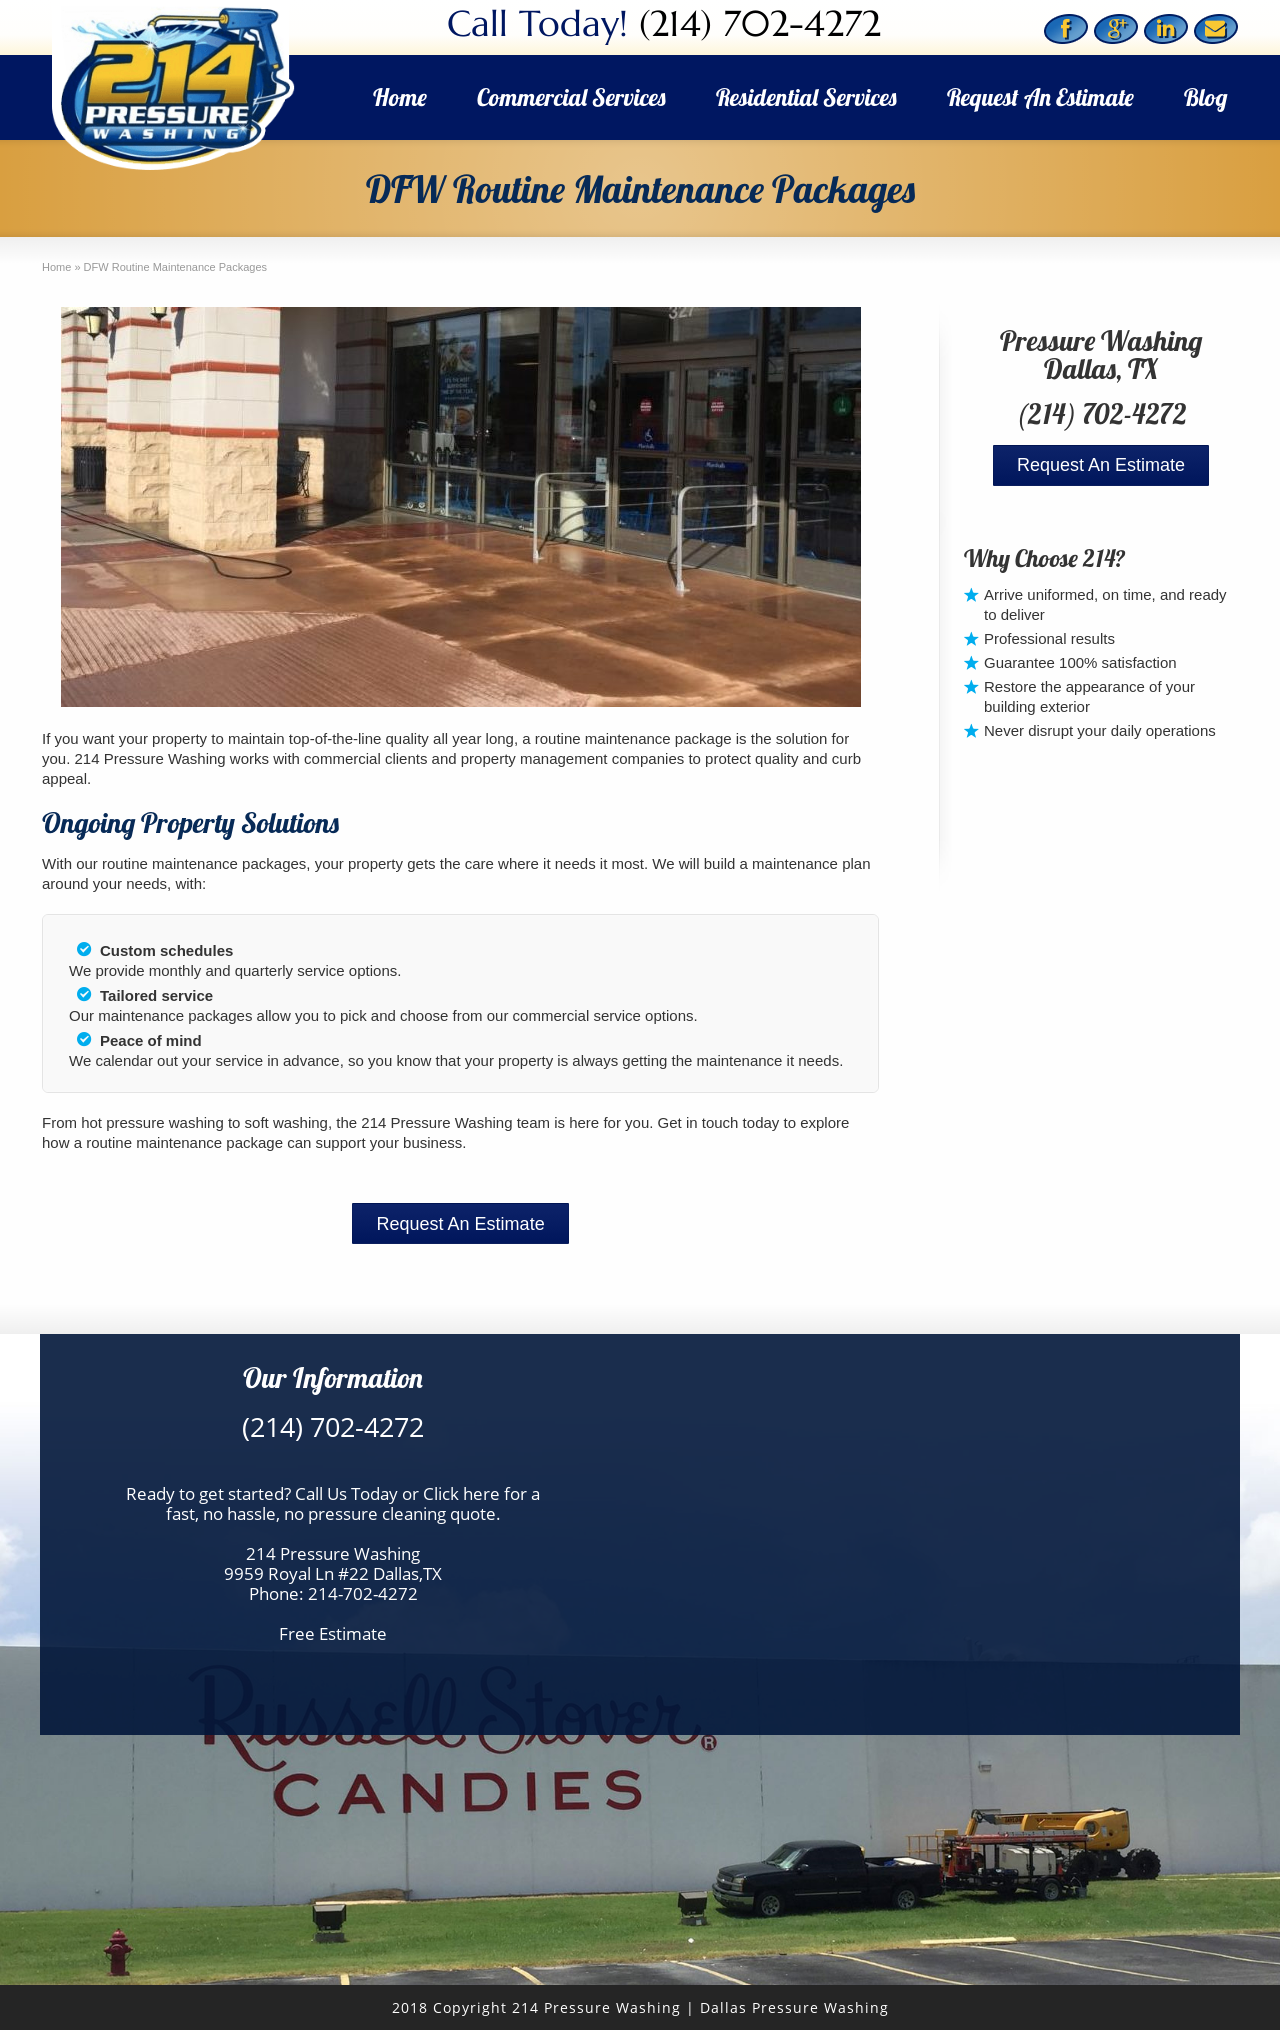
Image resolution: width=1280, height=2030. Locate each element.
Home (400, 97)
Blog (1206, 97)
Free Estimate (333, 1633)
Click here (461, 1493)
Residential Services (806, 97)
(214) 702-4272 (760, 23)
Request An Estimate (1040, 97)
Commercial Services (571, 97)
